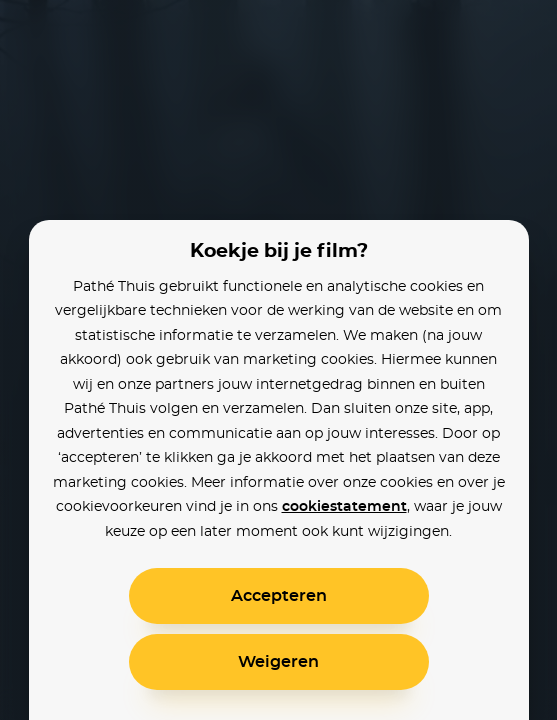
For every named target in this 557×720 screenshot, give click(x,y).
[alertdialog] (278, 360)
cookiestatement (344, 507)
